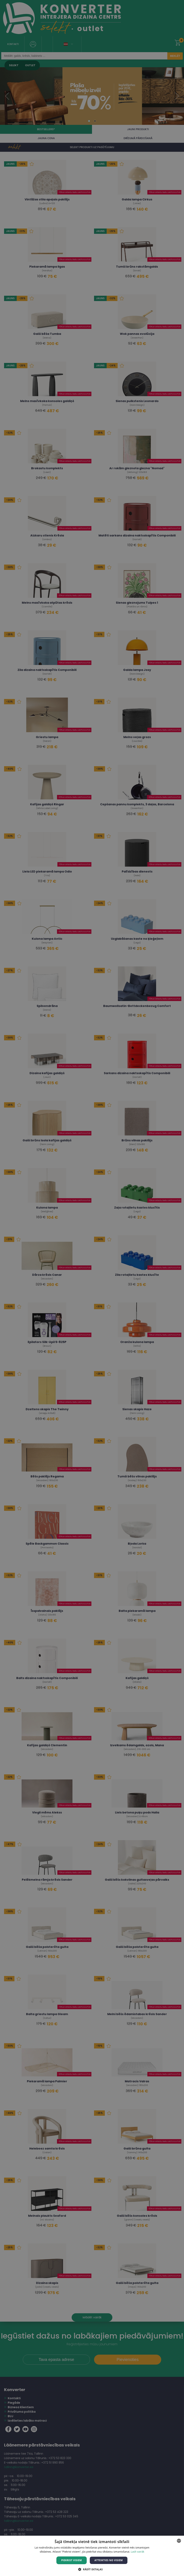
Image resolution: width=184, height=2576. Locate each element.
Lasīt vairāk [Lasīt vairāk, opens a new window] (137, 2551)
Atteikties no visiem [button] (108, 2560)
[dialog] (92, 1288)
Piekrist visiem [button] (71, 2560)
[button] (92, 2569)
